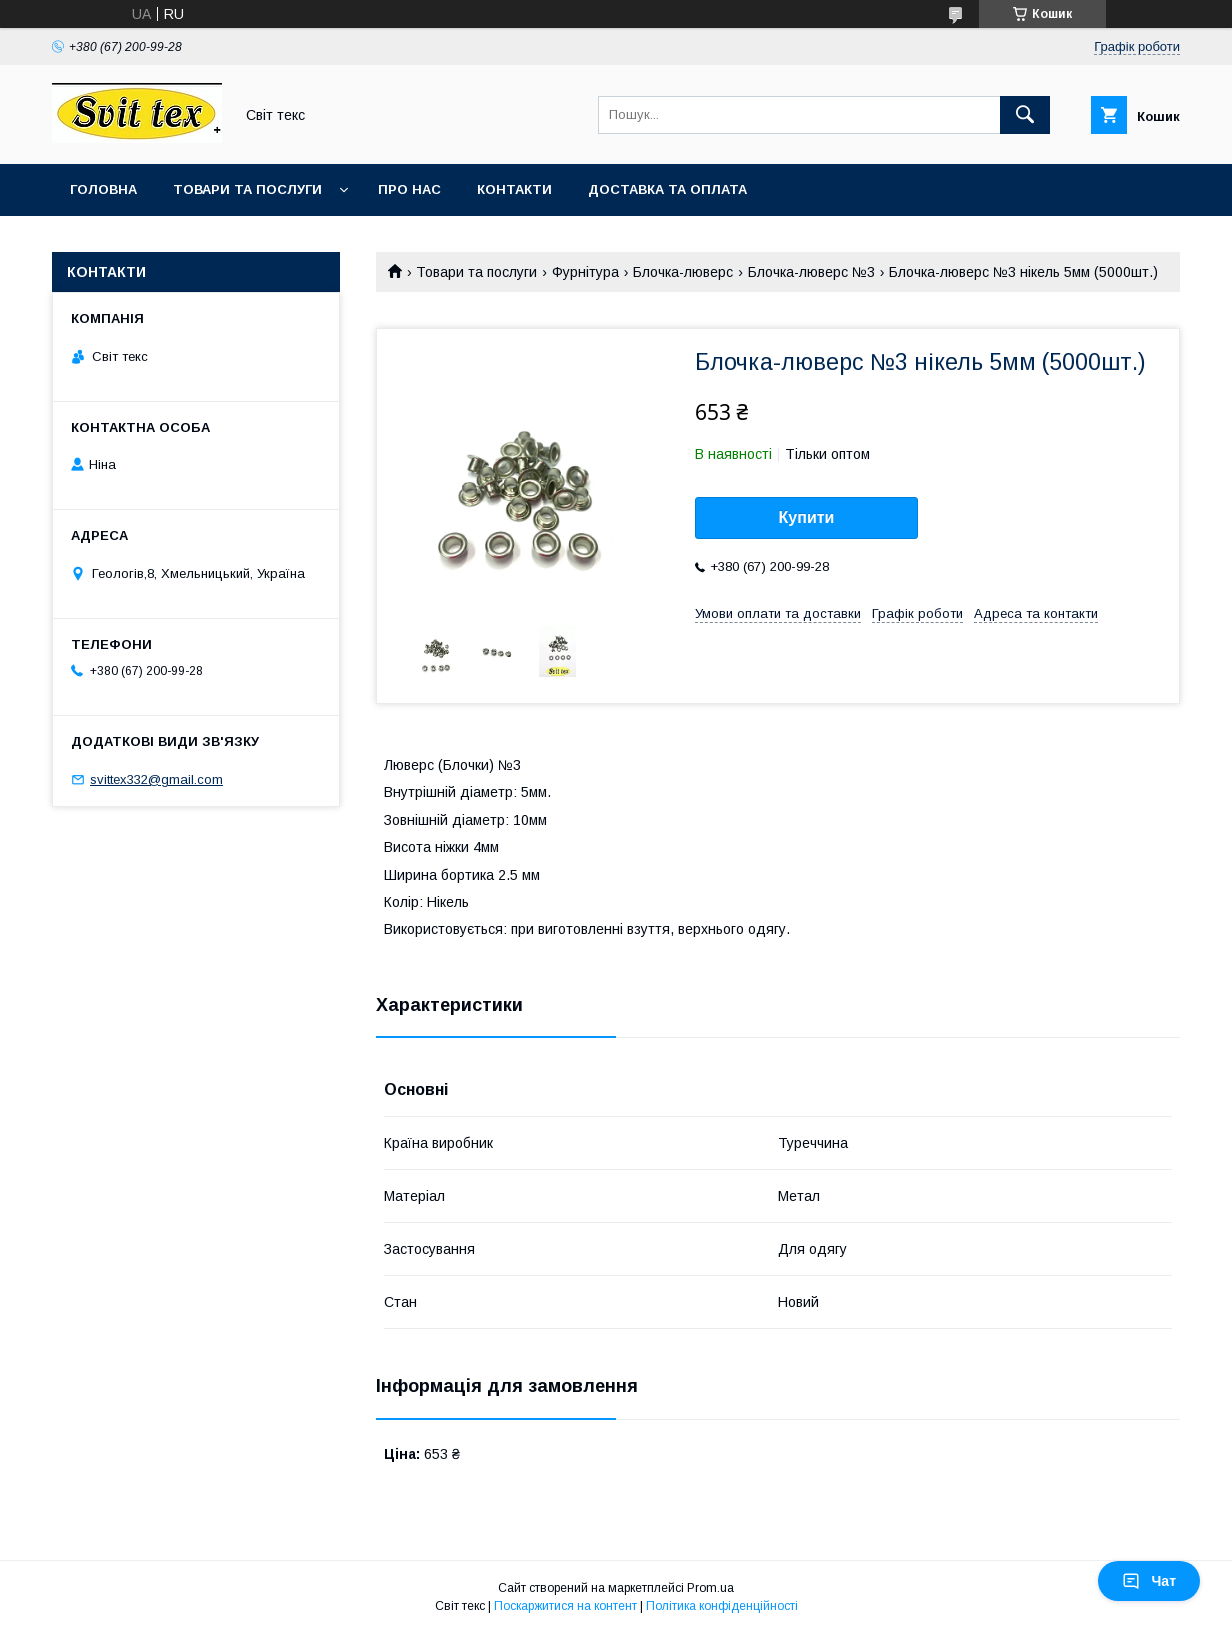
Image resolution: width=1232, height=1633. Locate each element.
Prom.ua (710, 1588)
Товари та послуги (247, 189)
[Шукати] (1025, 115)
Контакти (514, 189)
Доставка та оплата (667, 189)
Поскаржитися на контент (565, 1606)
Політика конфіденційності (722, 1606)
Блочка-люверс (683, 272)
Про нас (409, 189)
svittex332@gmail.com (156, 779)
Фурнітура (585, 272)
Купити (807, 517)
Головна (103, 189)
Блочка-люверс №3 (811, 272)
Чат (1149, 1581)
